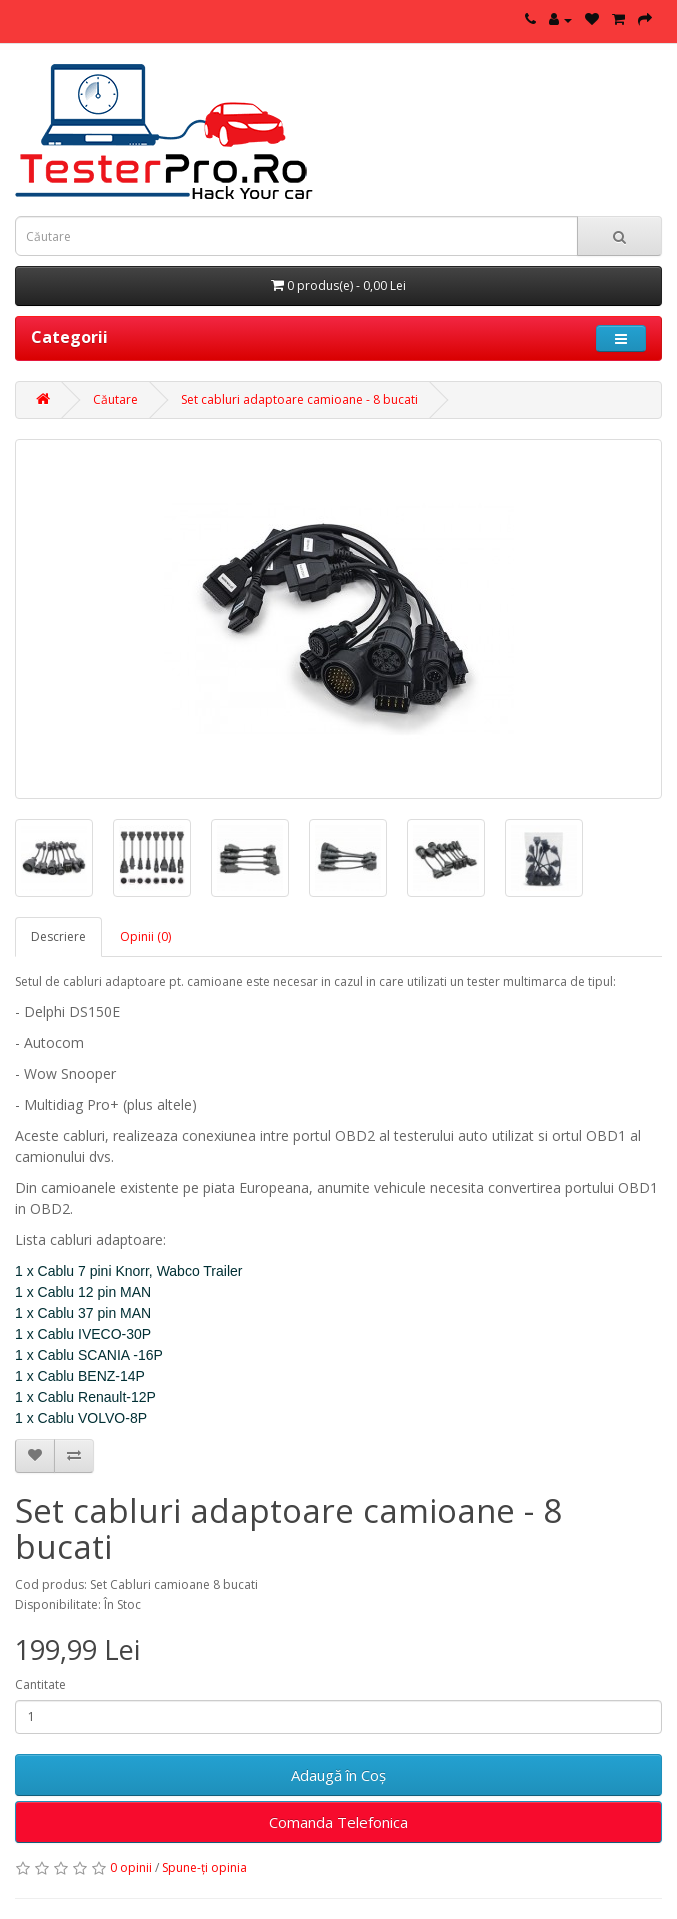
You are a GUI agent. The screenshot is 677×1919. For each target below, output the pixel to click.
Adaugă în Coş (338, 1775)
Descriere (58, 936)
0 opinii (131, 1867)
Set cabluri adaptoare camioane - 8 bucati (299, 399)
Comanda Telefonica (338, 1822)
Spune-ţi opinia (204, 1867)
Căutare (115, 399)
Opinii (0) (145, 936)
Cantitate (40, 1684)
